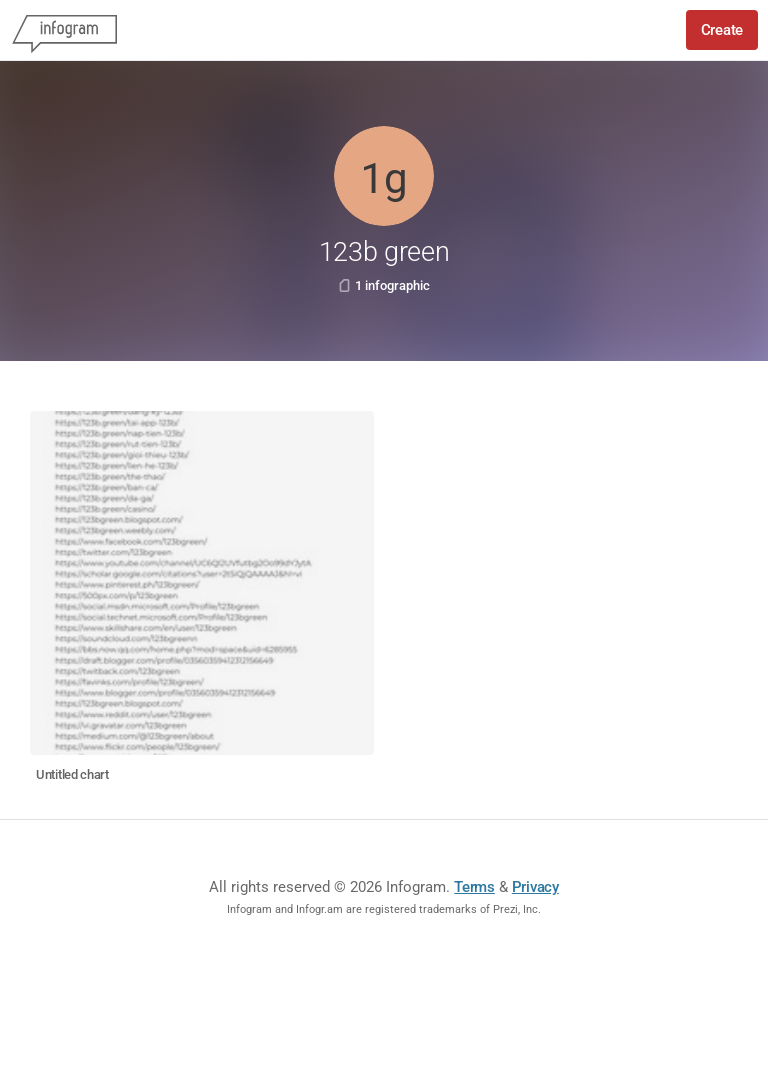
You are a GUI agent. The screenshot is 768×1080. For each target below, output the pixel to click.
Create (722, 30)
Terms (474, 887)
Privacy (535, 887)
